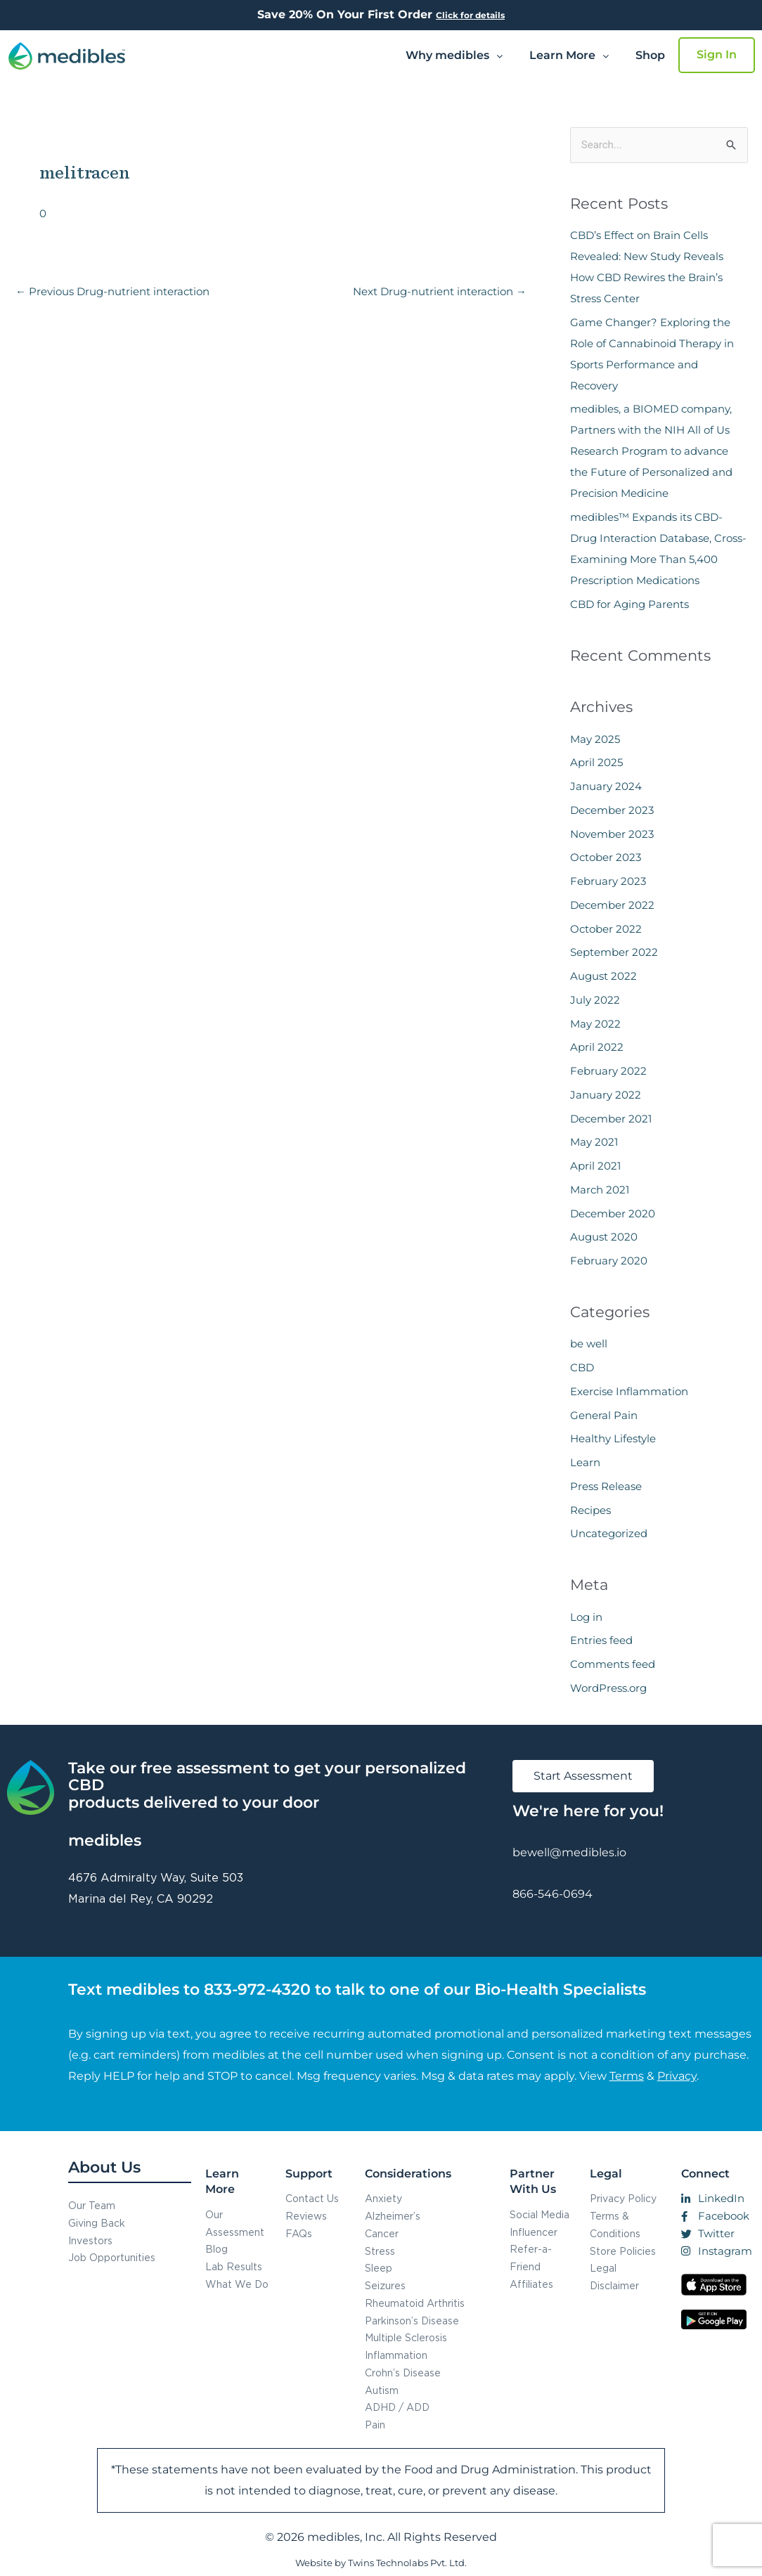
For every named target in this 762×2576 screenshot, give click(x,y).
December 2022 (612, 905)
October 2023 (605, 857)
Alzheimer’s (392, 2216)
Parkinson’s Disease (412, 2320)
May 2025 (595, 739)
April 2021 (595, 1165)
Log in (586, 1617)
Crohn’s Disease (403, 2372)
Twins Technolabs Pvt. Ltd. (407, 2562)
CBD (582, 1367)
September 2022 (614, 952)
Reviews (306, 2216)
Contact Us (312, 2198)
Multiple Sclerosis (406, 2337)
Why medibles (454, 55)
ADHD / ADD (397, 2407)
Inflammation (396, 2355)
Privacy (677, 2076)
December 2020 (612, 1213)
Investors (90, 2240)
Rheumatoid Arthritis (415, 2303)
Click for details (470, 15)
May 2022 (595, 1023)
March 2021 (599, 1189)
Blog (216, 2249)
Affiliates (531, 2284)
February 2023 (608, 881)
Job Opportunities (111, 2257)
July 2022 (595, 1000)
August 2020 (604, 1236)
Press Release (606, 1486)
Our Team (91, 2205)
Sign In (717, 54)
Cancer (382, 2233)
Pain (375, 2424)
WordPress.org (608, 1688)
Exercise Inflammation (629, 1391)
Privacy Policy (623, 2198)
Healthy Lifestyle (613, 1438)
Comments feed (612, 1664)
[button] (454, 55)
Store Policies (623, 2251)
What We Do (237, 2284)
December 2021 (611, 1118)
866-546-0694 (552, 1894)
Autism (382, 2390)
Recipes (590, 1510)
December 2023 (612, 810)
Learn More (569, 55)
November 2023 (612, 834)
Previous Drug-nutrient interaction (112, 291)
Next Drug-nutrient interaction (440, 291)
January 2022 (605, 1094)
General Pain (604, 1415)
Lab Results (233, 2266)
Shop (650, 55)
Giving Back (96, 2223)
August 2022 (603, 976)
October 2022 (606, 929)
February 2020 (608, 1260)
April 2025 (596, 762)
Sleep (378, 2268)
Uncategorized (608, 1533)
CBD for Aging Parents (629, 604)
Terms (626, 2076)
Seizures (385, 2285)
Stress (380, 2251)
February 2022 (608, 1070)
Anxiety (383, 2198)
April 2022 (597, 1047)
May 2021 (594, 1141)
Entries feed (601, 1640)
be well (588, 1343)
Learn (585, 1462)
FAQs (298, 2233)
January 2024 (606, 786)
